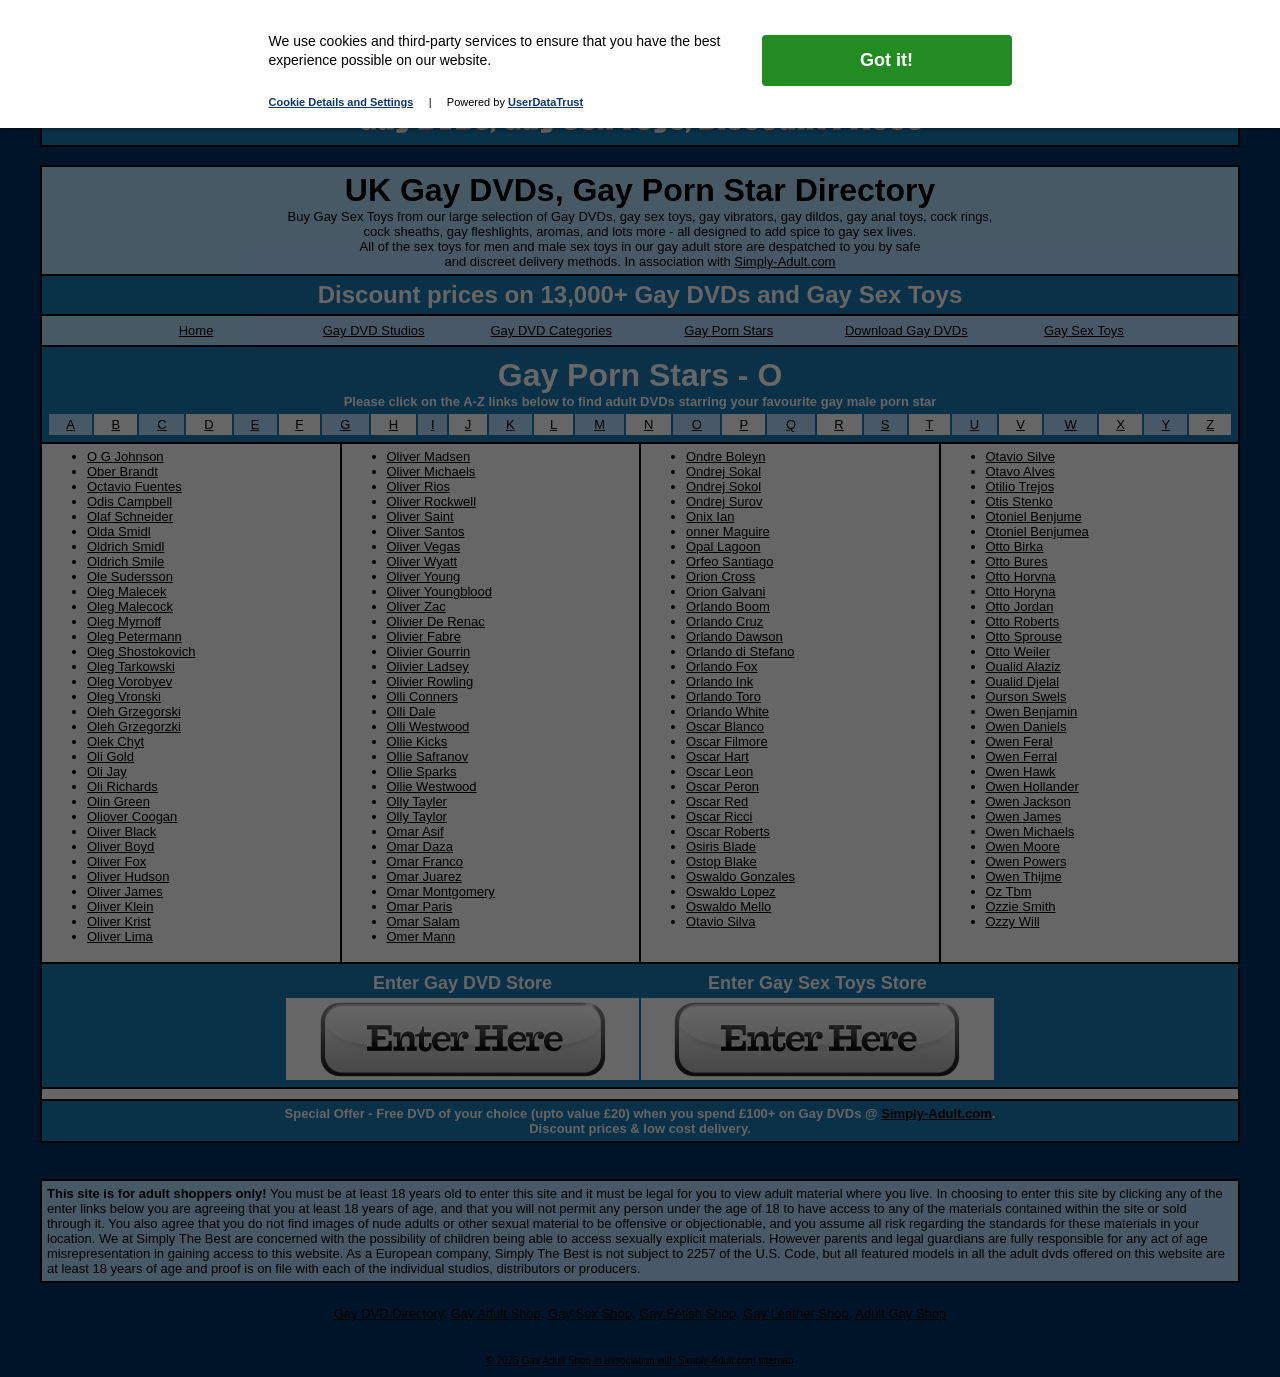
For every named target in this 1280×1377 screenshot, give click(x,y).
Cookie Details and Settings (341, 102)
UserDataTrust (545, 102)
